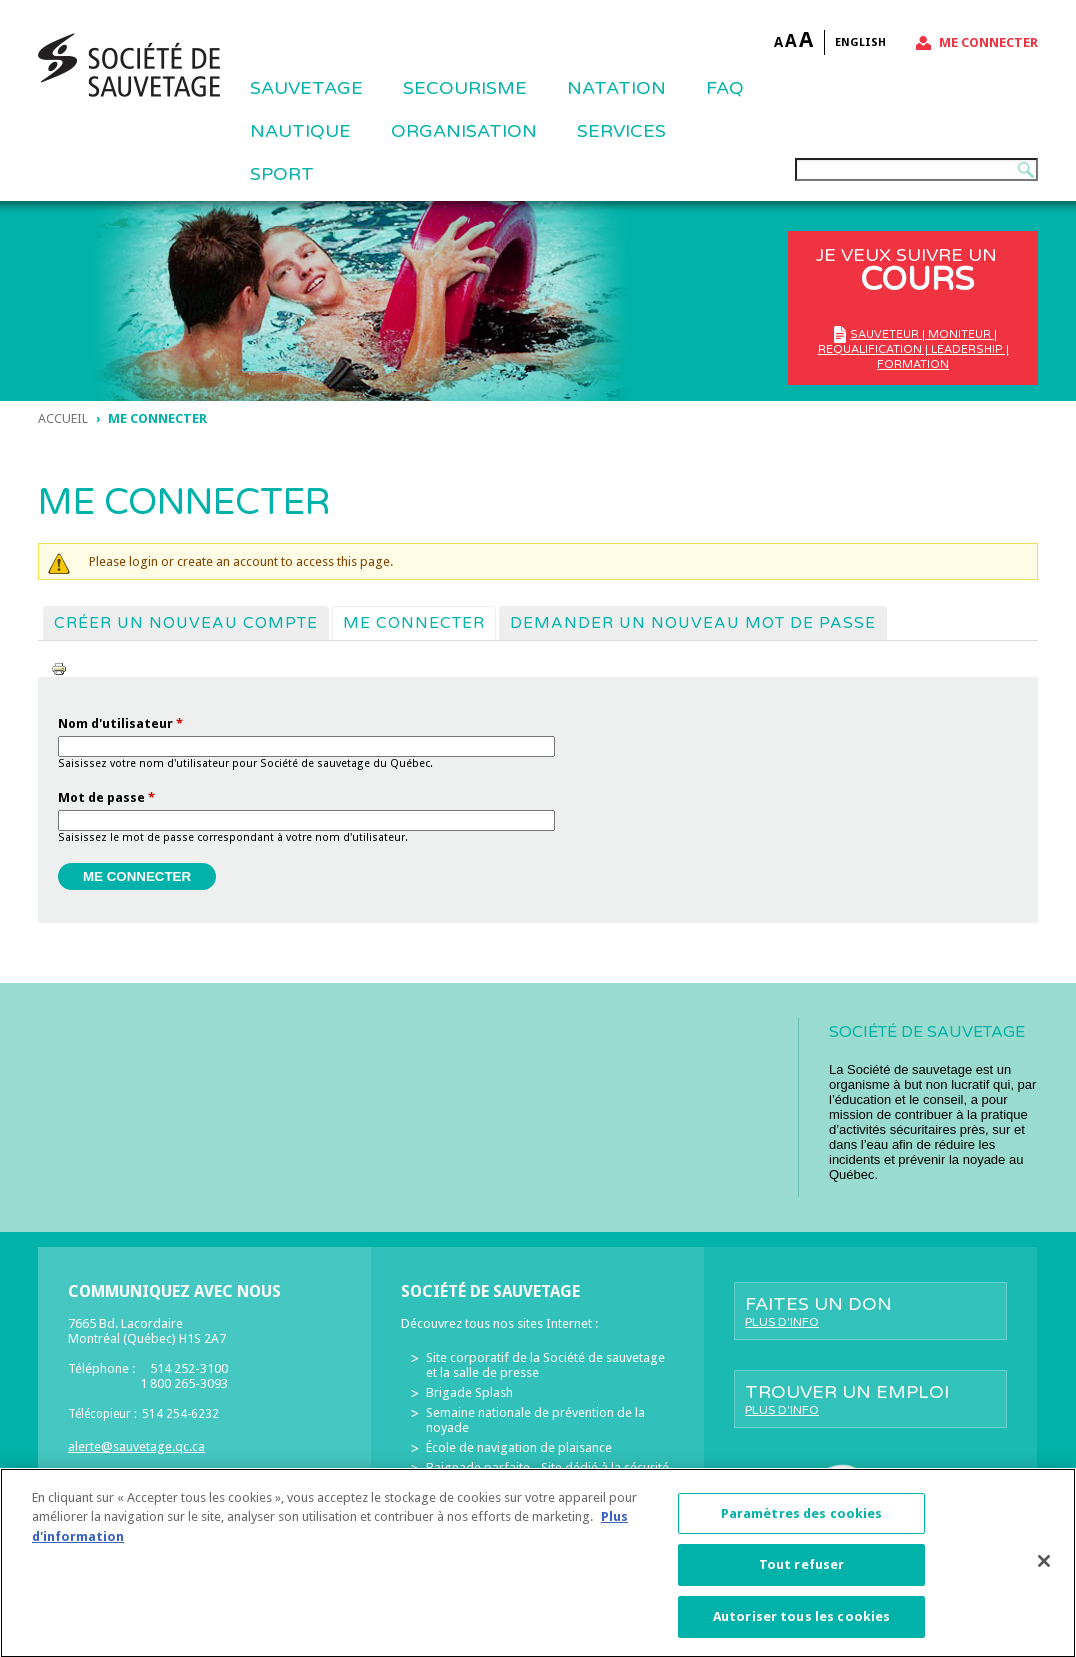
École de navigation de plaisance (519, 1447)
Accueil (63, 418)
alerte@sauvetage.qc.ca (136, 1446)
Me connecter (988, 42)
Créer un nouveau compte (186, 623)
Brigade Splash (469, 1392)
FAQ (725, 88)
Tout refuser (802, 1574)
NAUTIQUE (300, 131)
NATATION (616, 88)
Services (621, 131)
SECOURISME (465, 88)
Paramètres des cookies (802, 1523)
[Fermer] (1044, 1570)
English (860, 42)
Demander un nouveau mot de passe (693, 623)
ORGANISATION (464, 131)
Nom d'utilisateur (120, 723)
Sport (282, 174)
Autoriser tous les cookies (801, 1626)
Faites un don (870, 1311)
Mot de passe (106, 797)
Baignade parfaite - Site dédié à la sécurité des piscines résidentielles (547, 1475)
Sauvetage (306, 88)
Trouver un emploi (870, 1399)
